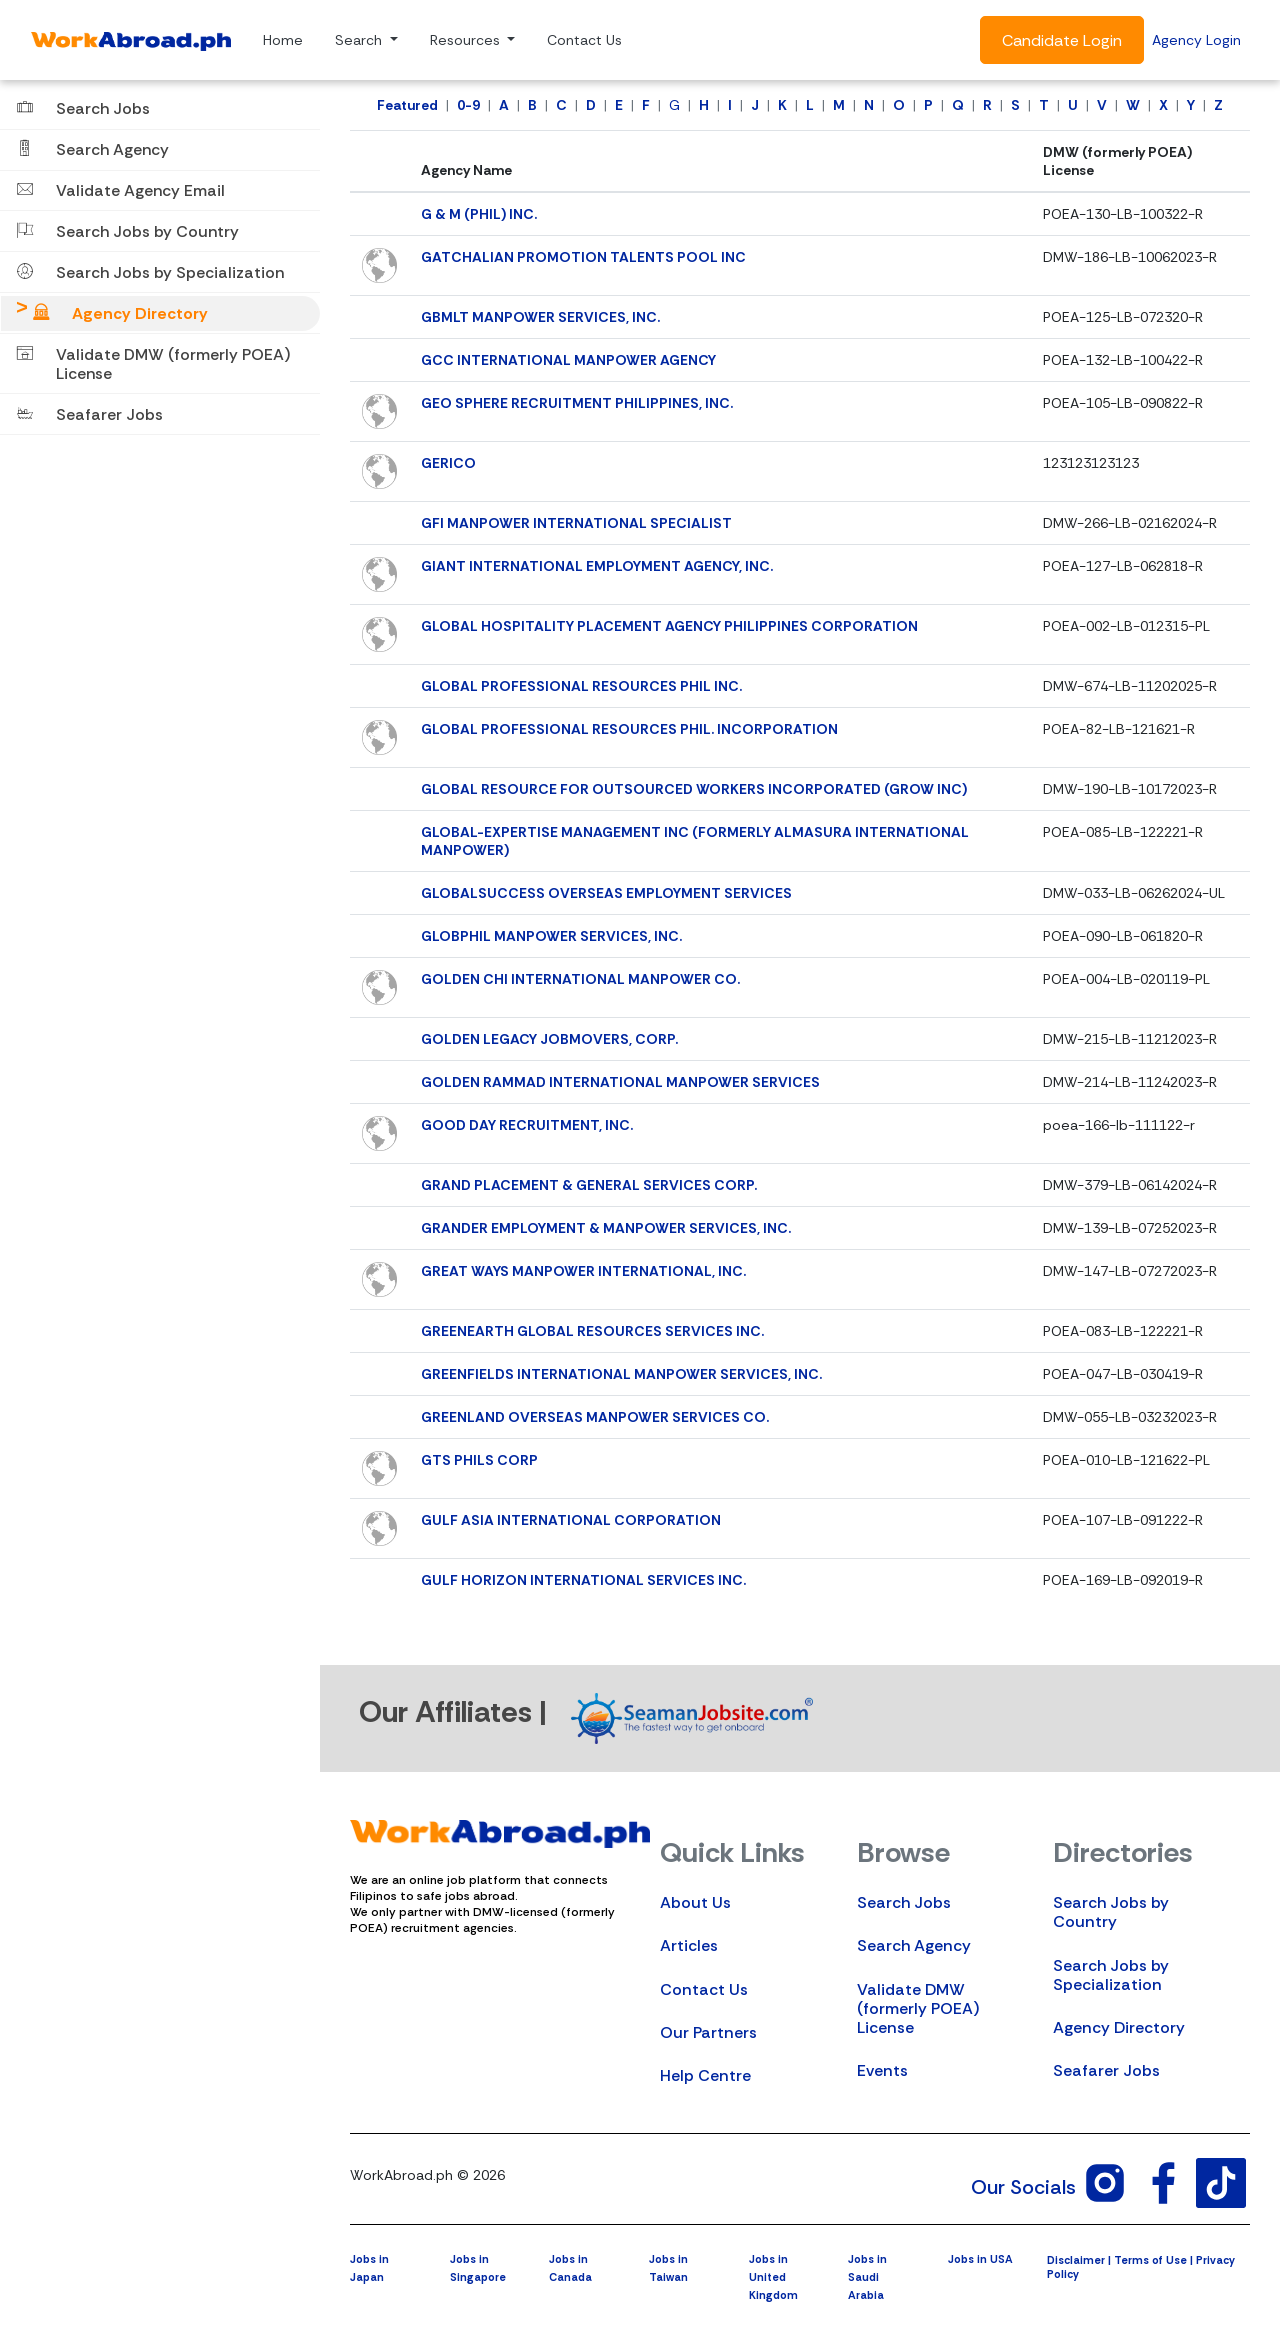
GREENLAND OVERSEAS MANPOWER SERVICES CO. (595, 1417)
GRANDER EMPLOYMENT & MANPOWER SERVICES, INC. (606, 1228)
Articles (689, 1945)
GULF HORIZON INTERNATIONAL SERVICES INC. (583, 1580)
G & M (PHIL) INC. (479, 214)
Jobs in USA (980, 2259)
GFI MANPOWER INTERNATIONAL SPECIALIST (576, 523)
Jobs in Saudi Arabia (867, 2277)
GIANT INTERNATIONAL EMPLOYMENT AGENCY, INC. (597, 566)
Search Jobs (904, 1902)
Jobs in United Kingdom (773, 2277)
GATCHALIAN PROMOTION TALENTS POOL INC (583, 257)
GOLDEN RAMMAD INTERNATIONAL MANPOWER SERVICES (620, 1082)
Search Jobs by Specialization (1111, 1975)
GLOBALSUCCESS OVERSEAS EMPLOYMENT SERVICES (606, 893)
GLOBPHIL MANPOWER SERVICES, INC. (551, 936)
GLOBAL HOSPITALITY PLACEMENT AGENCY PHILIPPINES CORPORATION (669, 626)
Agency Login (1196, 40)
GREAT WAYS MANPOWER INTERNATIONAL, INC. (583, 1271)
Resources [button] (467, 40)
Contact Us (584, 40)
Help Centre (705, 2075)
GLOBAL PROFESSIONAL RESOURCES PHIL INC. (581, 686)
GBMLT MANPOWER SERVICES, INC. (540, 317)
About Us (695, 1902)
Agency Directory (1119, 2027)
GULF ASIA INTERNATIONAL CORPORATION (571, 1520)
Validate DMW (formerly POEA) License (918, 2008)
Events (882, 2070)
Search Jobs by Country (1111, 1912)
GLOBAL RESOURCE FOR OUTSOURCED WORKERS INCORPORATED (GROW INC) (694, 789)
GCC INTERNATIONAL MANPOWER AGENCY (568, 360)
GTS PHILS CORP (479, 1460)
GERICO (448, 463)
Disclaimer (1076, 2260)
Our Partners (708, 2032)
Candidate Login (1062, 40)
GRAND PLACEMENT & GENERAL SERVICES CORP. (589, 1185)
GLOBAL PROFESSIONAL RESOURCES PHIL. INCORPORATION (629, 729)
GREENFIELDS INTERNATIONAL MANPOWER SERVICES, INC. (621, 1374)
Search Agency (914, 1945)
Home (283, 40)
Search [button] (360, 40)
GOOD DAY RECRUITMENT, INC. (527, 1125)
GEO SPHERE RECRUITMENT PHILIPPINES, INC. (577, 403)
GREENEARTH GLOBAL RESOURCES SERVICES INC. (592, 1331)
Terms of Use (1150, 2260)
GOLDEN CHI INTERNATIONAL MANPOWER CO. (580, 979)
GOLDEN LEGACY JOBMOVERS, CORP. (549, 1039)
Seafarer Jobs (1106, 2070)
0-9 (468, 105)
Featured (407, 105)
